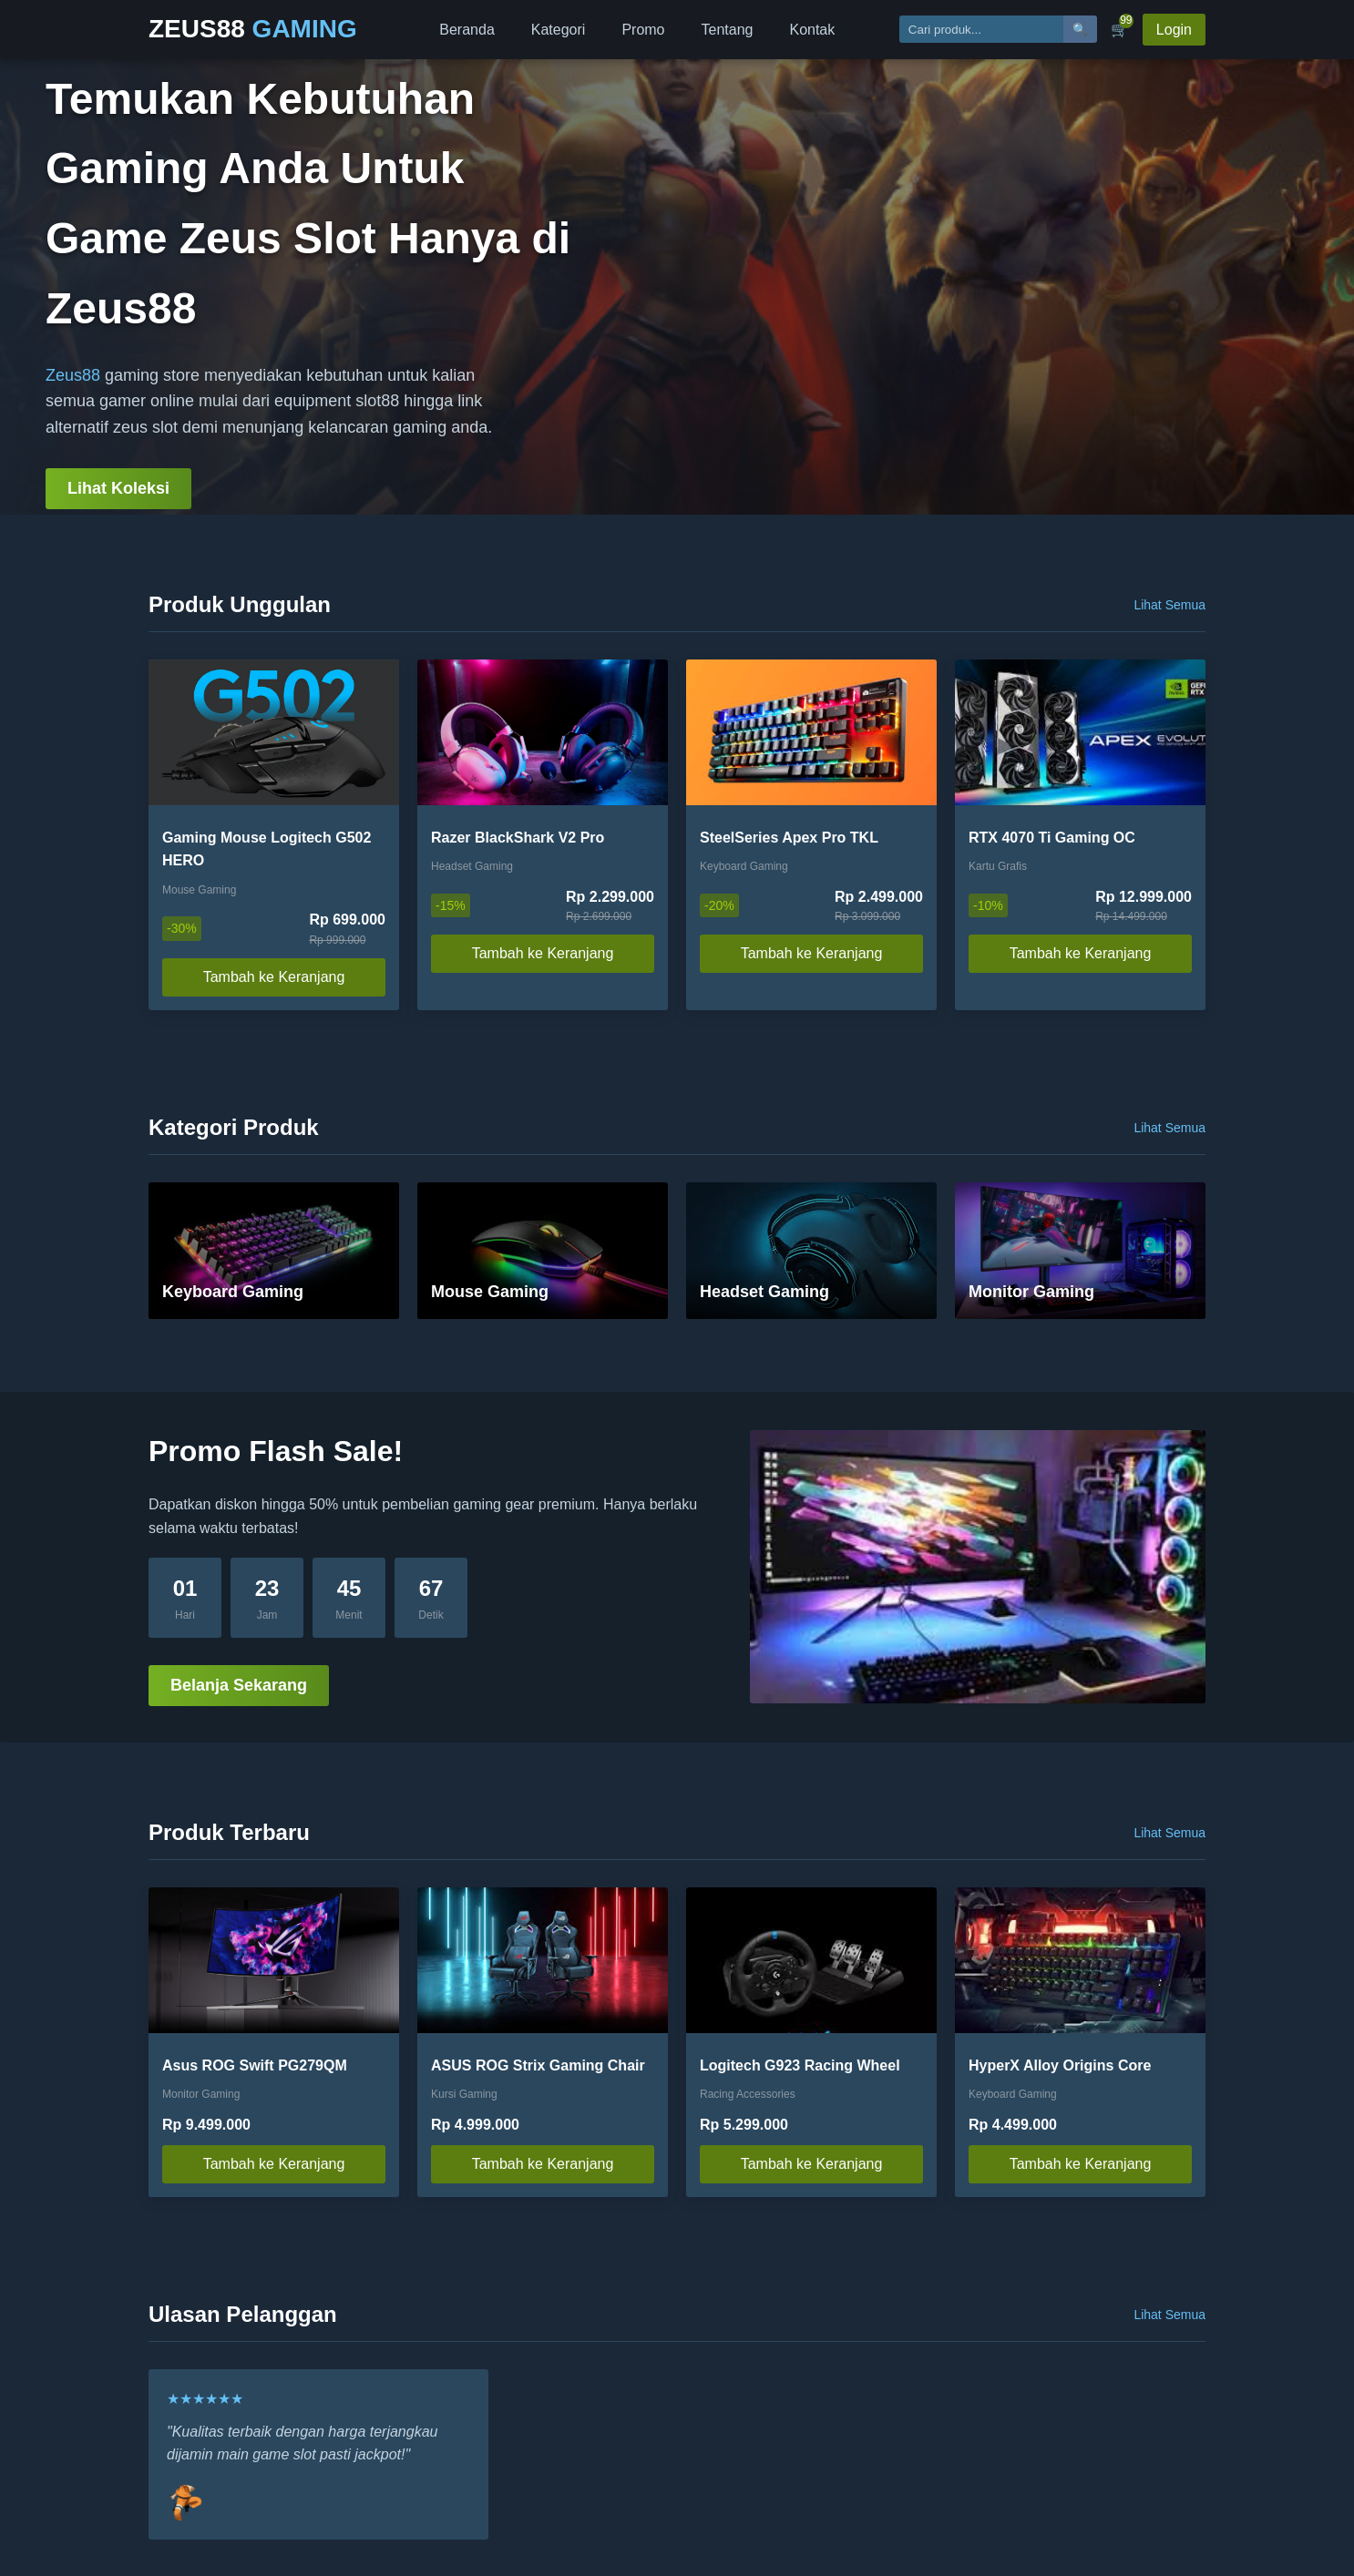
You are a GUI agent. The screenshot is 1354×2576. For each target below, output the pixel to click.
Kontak (812, 29)
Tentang (728, 29)
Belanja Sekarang (238, 1685)
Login (1174, 29)
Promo (642, 29)
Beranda (467, 29)
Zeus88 (73, 375)
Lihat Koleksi (118, 488)
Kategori (558, 29)
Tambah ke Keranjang (274, 977)
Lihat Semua (1169, 605)
